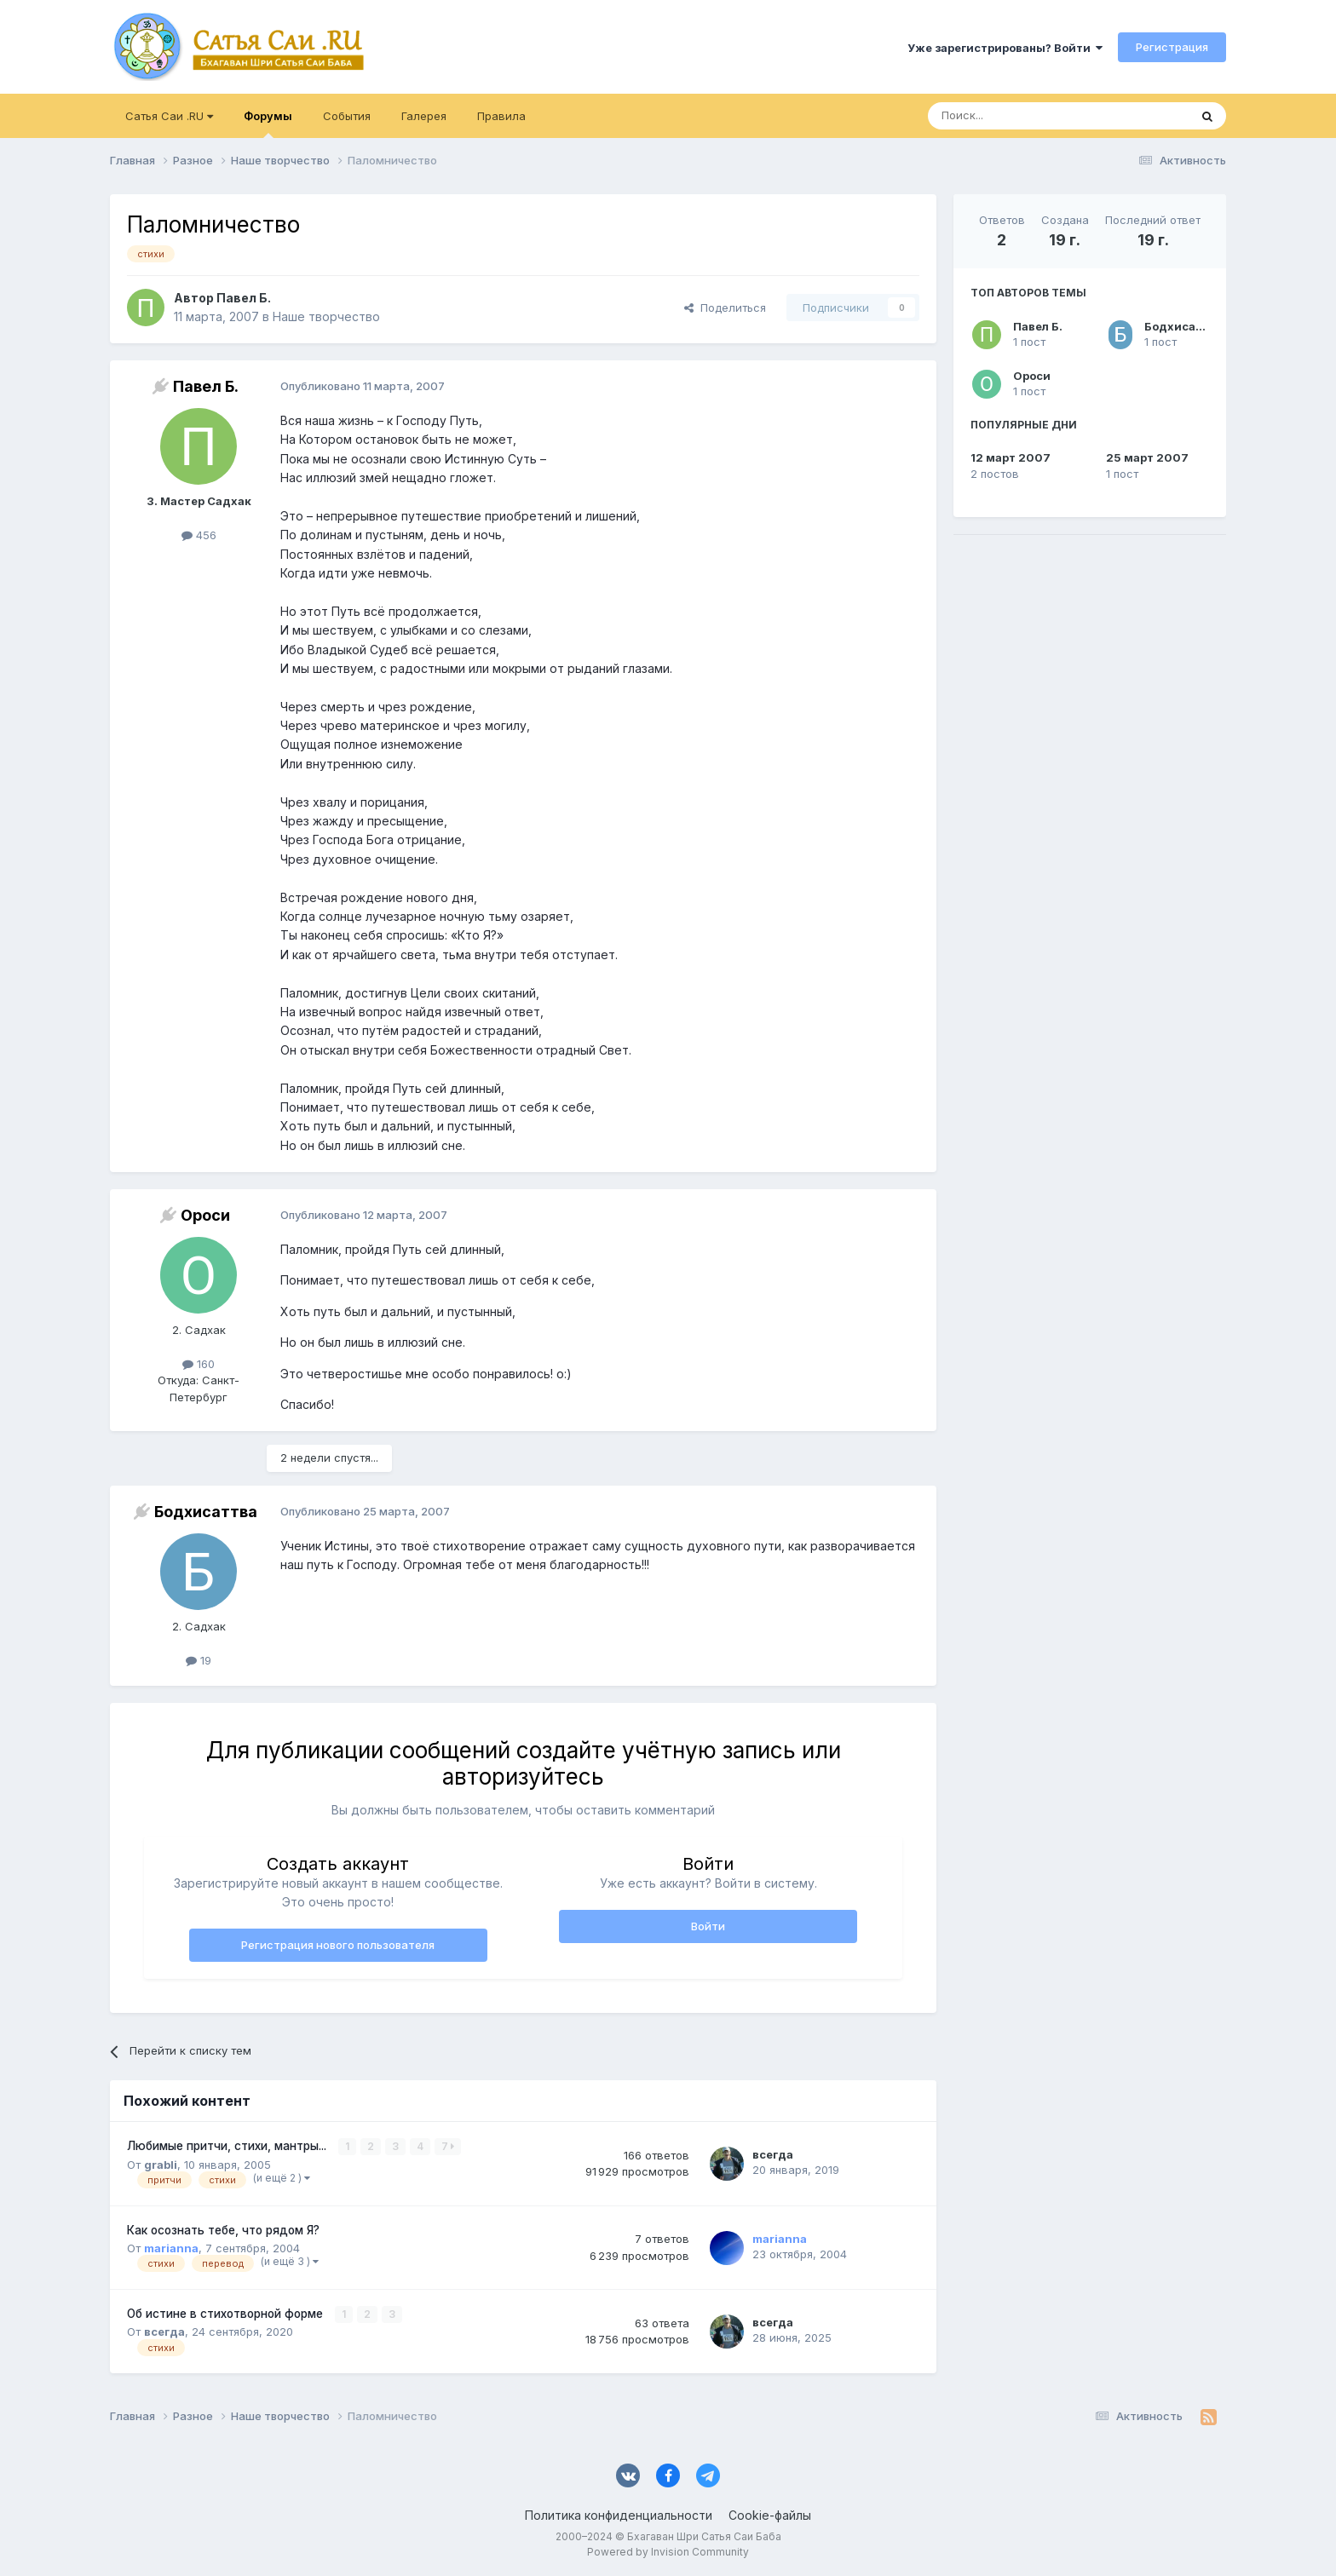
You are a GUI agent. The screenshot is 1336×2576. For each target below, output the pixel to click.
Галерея (423, 116)
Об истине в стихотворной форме (226, 2313)
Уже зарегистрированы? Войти (1005, 48)
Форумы (268, 123)
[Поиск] (1019, 115)
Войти (708, 1926)
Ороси (1032, 375)
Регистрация (1172, 47)
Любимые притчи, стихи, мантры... (228, 2146)
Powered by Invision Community (668, 2550)
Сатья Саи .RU (169, 116)
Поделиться (725, 307)
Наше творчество (326, 316)
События (347, 116)
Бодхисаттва (1183, 326)
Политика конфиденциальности (618, 2515)
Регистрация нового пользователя (338, 1945)
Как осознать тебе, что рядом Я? (223, 2230)
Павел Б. (1037, 326)
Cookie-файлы (769, 2515)
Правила (501, 116)
